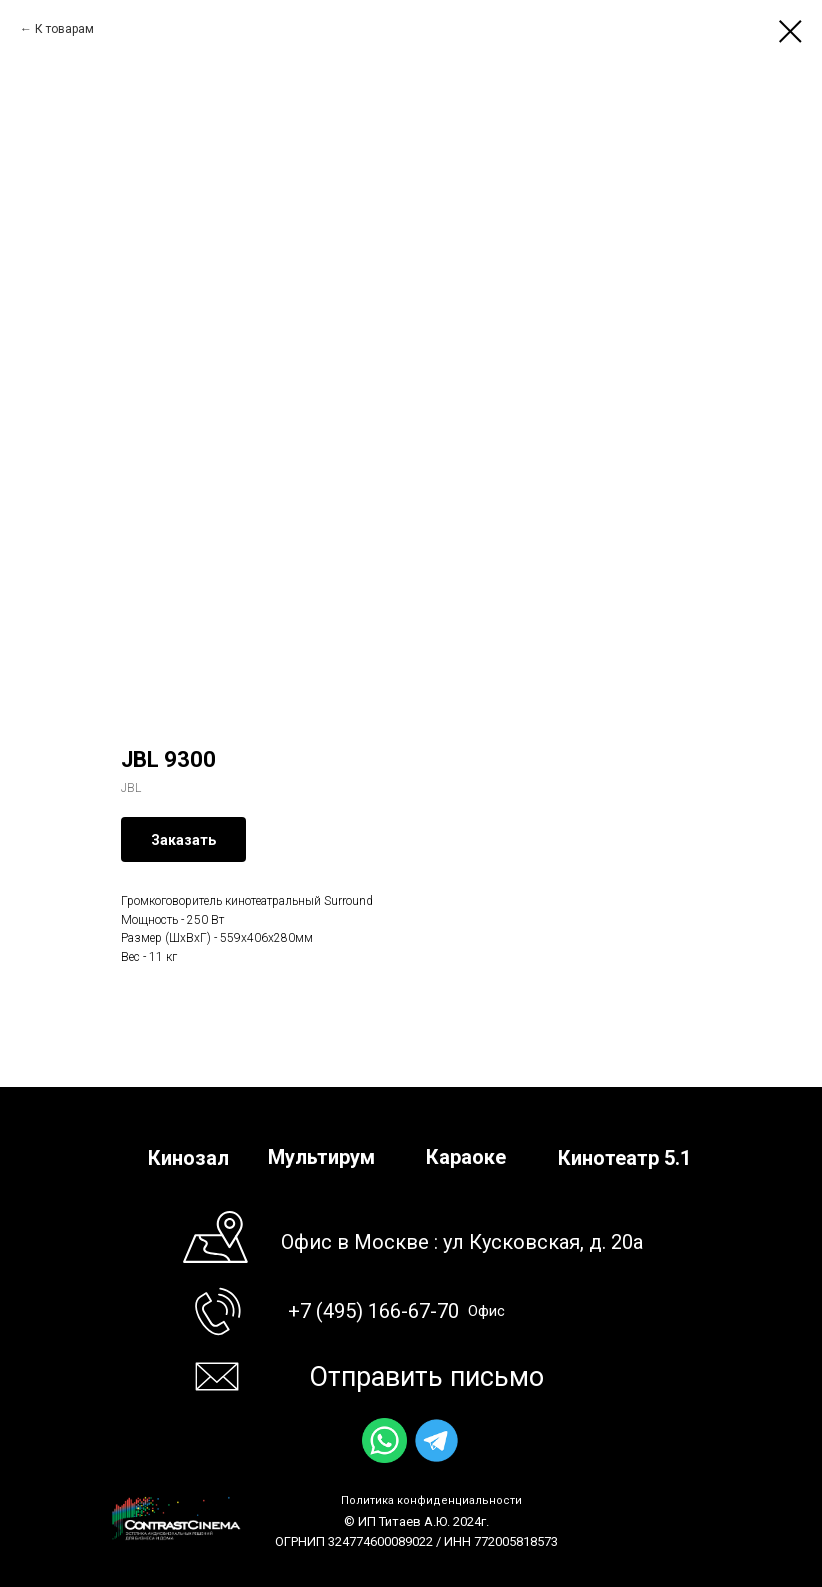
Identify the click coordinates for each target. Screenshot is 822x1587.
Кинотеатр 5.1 (624, 1158)
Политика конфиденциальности (431, 1500)
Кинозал (188, 1158)
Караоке (466, 1157)
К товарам (64, 29)
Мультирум (321, 1157)
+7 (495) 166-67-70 (373, 1311)
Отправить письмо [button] (426, 1377)
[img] (384, 1440)
